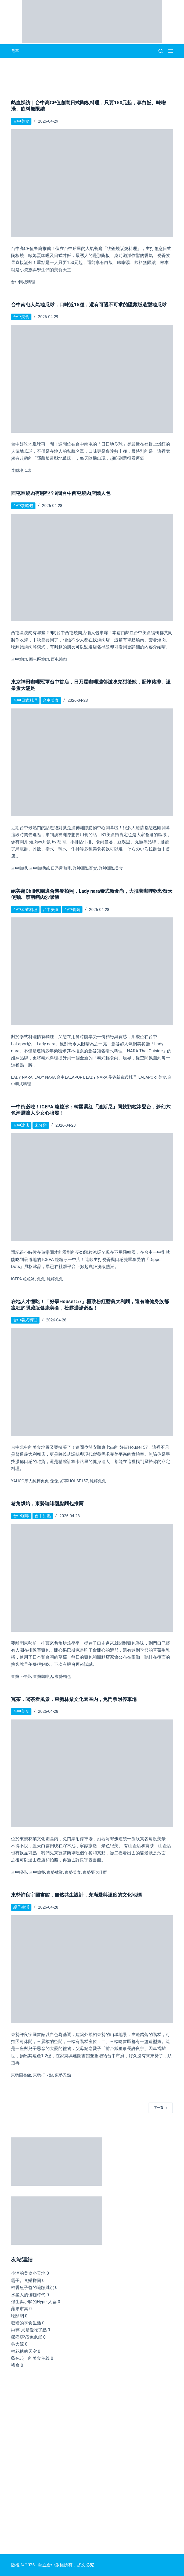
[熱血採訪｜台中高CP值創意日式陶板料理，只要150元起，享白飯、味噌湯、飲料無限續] (92, 183)
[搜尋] (160, 51)
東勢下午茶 (21, 1676)
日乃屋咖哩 (61, 868)
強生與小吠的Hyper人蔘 (34, 2301)
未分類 (41, 1125)
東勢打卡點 (43, 2075)
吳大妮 (17, 2344)
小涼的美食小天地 (28, 2273)
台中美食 (21, 121)
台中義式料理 (25, 1320)
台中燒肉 (19, 659)
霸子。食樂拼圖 (26, 2280)
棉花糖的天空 (24, 2351)
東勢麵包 (63, 1676)
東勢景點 (63, 2075)
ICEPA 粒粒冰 (23, 1279)
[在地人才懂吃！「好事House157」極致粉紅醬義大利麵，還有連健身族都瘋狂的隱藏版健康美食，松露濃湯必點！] (92, 1382)
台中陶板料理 (23, 282)
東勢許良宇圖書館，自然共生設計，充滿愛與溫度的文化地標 (76, 1895)
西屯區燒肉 (39, 659)
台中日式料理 (25, 700)
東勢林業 (55, 1872)
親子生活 (21, 1907)
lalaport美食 (152, 1077)
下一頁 (161, 2108)
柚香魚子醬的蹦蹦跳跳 (32, 2287)
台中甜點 (43, 1515)
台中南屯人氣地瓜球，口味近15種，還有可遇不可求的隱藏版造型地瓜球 (89, 304)
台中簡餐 (37, 1872)
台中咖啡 (21, 1515)
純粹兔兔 (55, 1279)
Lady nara (22, 1077)
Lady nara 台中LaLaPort (59, 1077)
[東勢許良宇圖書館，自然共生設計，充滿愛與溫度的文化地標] (92, 1969)
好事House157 (74, 1481)
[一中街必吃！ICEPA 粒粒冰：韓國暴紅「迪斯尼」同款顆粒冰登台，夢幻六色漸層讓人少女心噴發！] (92, 1187)
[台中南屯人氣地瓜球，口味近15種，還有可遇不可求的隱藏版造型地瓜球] (92, 379)
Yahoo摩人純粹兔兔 (29, 1481)
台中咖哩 (19, 868)
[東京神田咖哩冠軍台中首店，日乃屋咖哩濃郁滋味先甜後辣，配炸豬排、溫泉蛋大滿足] (92, 762)
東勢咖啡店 (43, 1676)
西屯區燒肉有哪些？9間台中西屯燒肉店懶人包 (60, 493)
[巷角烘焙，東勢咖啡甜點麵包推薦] (92, 1578)
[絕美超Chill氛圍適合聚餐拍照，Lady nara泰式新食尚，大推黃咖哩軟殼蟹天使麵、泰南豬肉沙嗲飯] (92, 971)
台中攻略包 (23, 505)
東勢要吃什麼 (95, 1872)
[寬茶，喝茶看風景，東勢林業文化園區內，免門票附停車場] (92, 1773)
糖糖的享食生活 (26, 2322)
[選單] (170, 51)
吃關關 (17, 2315)
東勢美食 (73, 1872)
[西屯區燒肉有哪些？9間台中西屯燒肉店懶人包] (92, 568)
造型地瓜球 (21, 470)
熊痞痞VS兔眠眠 (26, 2337)
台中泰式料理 (25, 909)
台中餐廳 (72, 909)
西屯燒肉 (59, 659)
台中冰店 (21, 1125)
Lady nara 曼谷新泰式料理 (111, 1077)
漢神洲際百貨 (85, 868)
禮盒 (15, 2365)
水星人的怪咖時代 (28, 2294)
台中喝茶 (19, 1872)
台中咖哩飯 (39, 868)
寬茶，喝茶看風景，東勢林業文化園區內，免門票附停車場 (74, 1699)
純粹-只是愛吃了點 (28, 2329)
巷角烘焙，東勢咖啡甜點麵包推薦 (47, 1503)
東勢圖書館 (21, 2075)
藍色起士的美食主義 (30, 2358)
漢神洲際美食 (111, 868)
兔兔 (41, 1279)
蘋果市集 (19, 2308)
